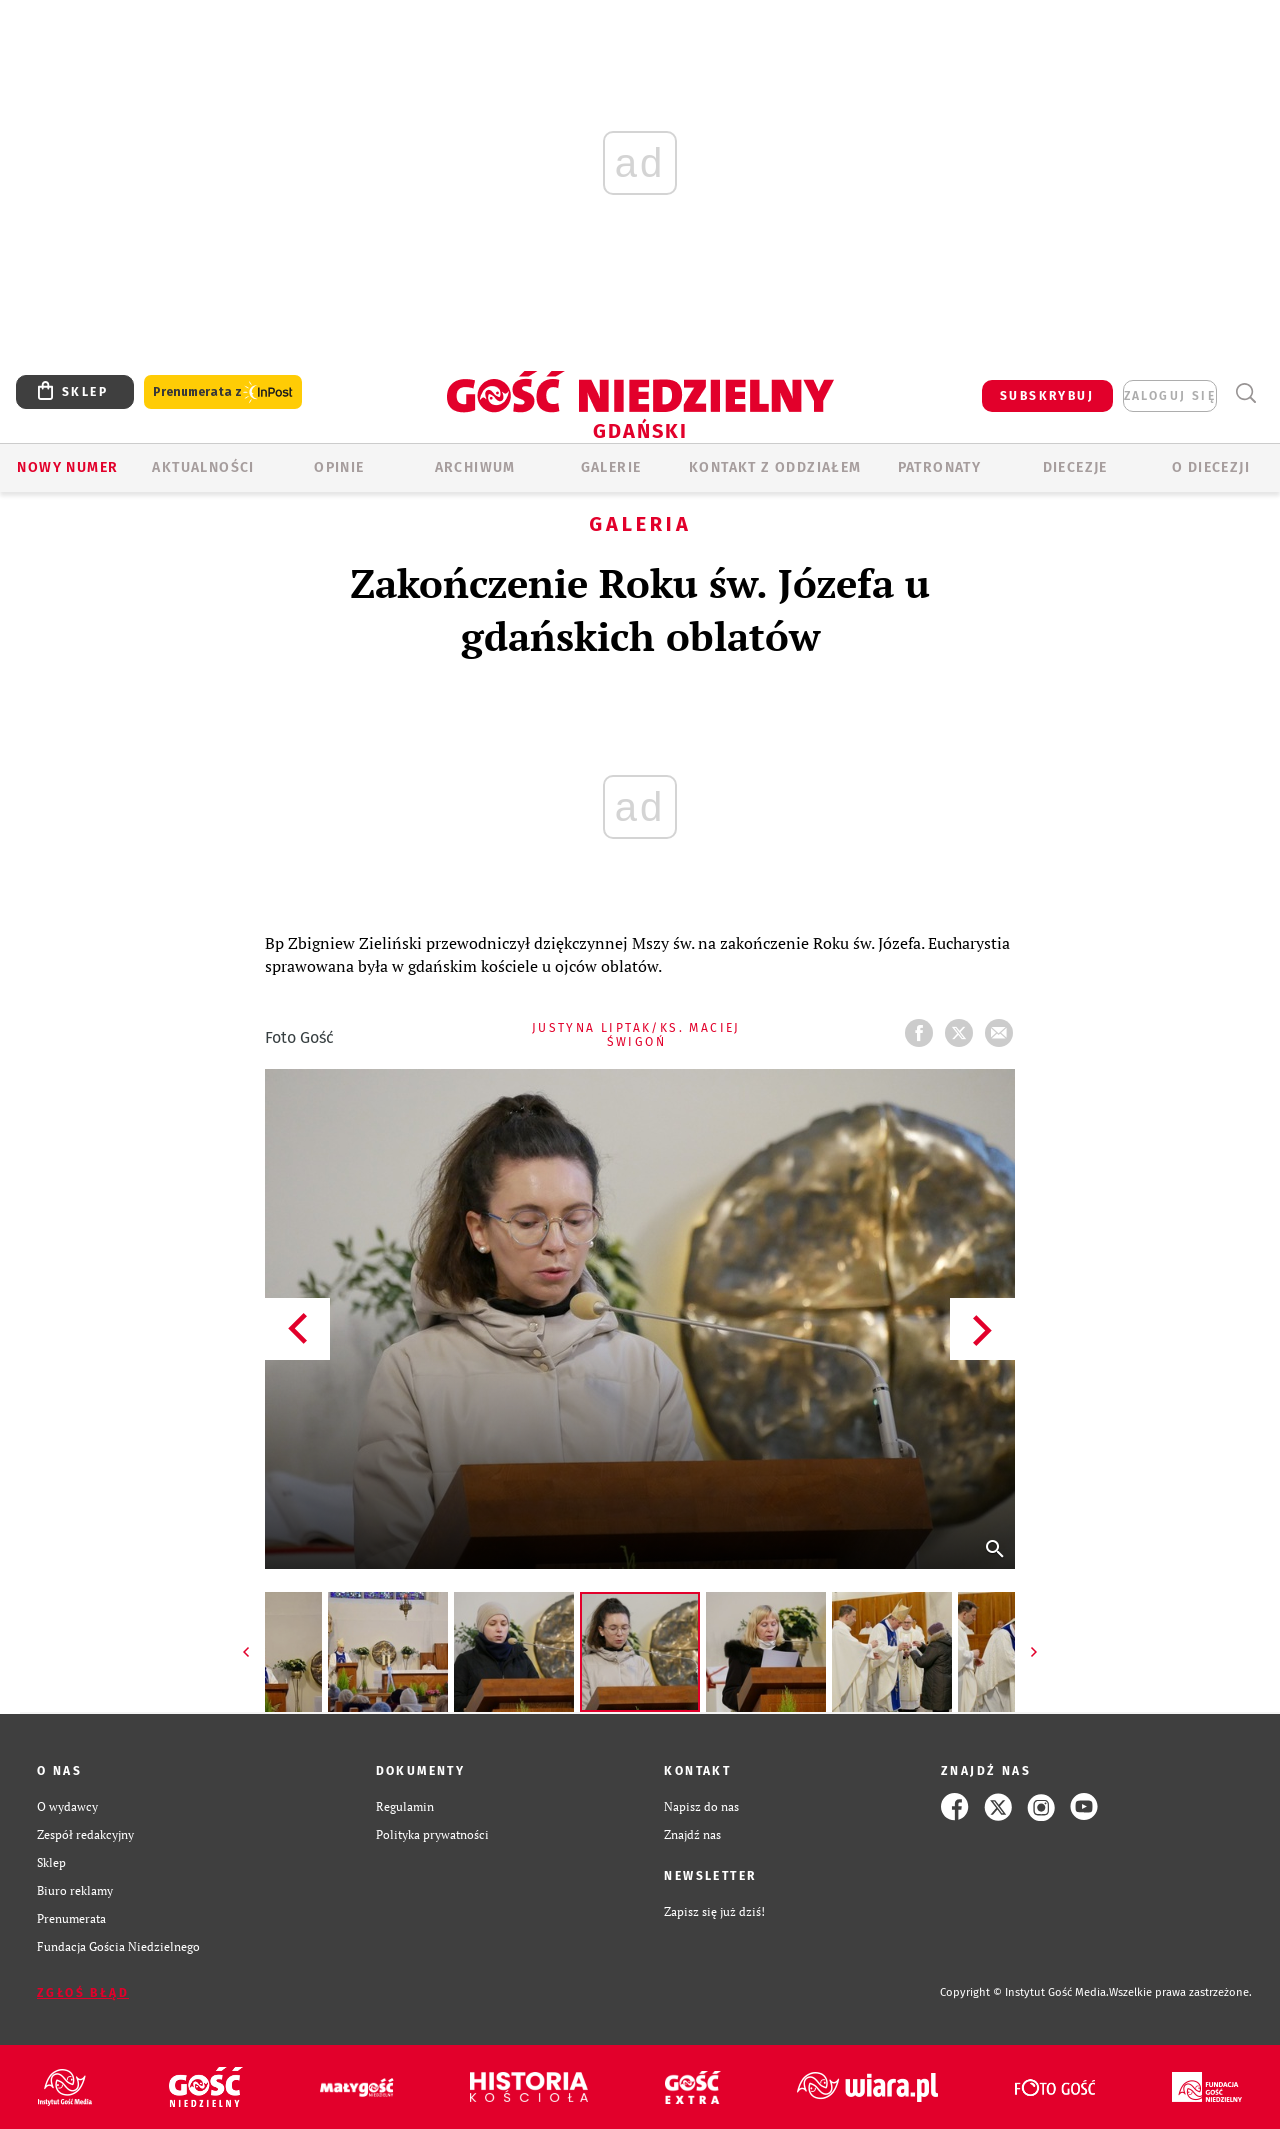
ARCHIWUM (475, 467)
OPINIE (339, 467)
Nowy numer (67, 467)
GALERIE (611, 467)
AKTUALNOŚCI (203, 467)
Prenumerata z (223, 392)
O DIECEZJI (1211, 467)
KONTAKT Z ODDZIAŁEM (775, 467)
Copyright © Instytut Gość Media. (1024, 1992)
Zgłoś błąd (83, 1993)
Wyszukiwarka (1245, 393)
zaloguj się (1170, 396)
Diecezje (1075, 467)
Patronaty (940, 467)
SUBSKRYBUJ (1047, 396)
